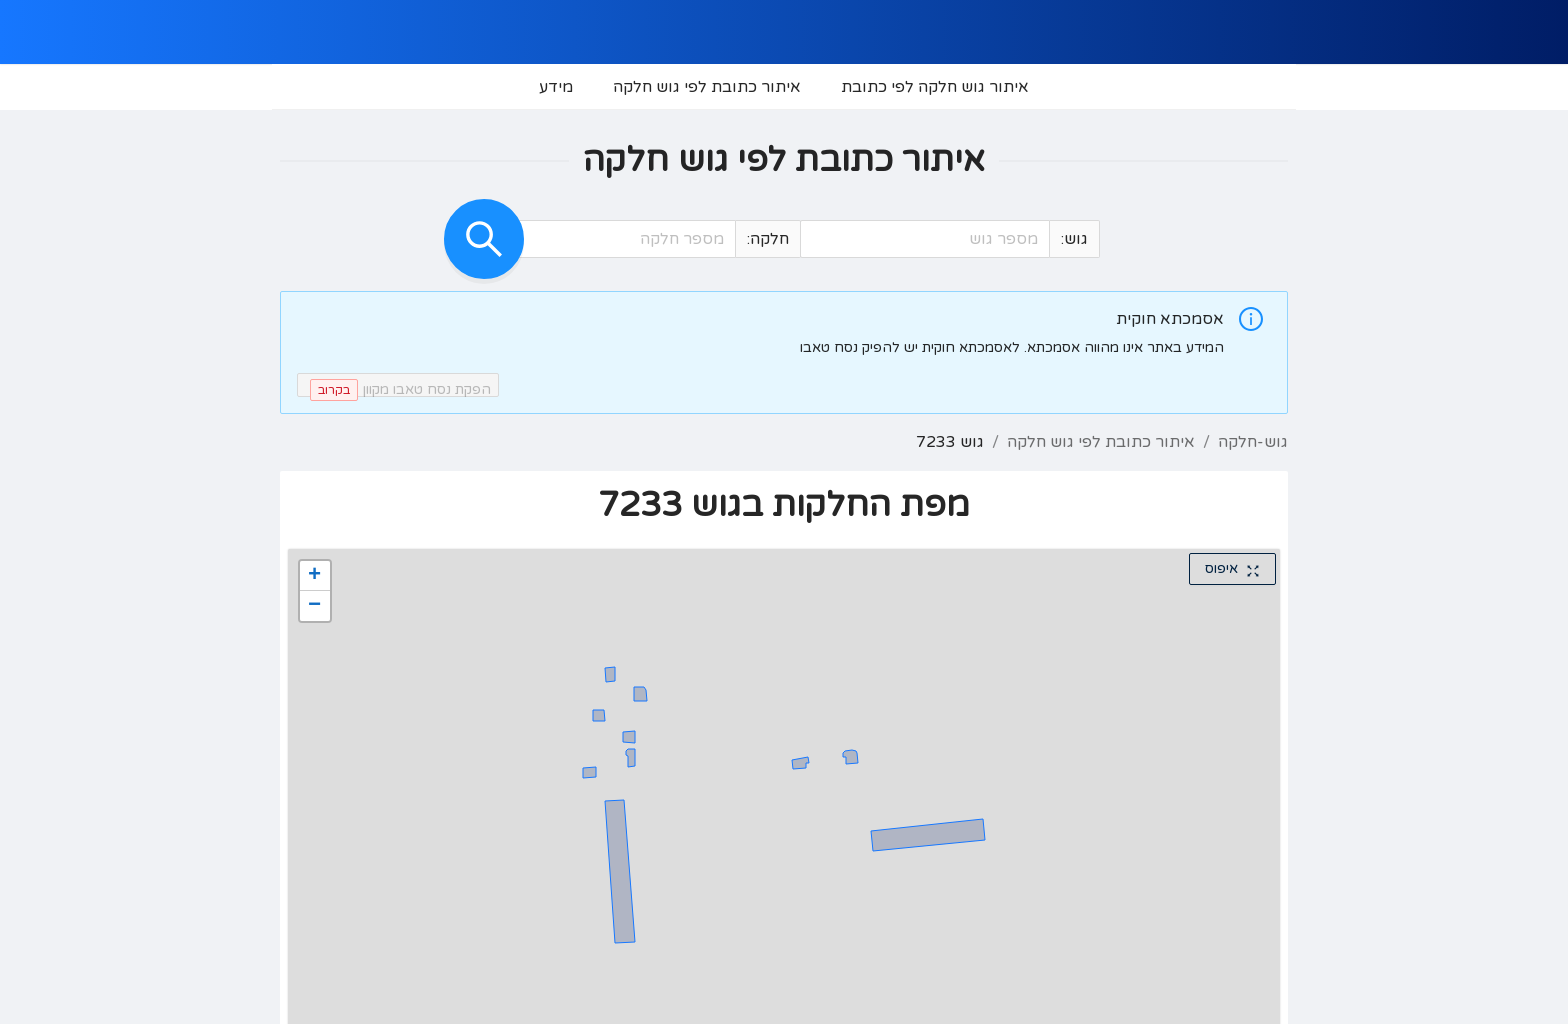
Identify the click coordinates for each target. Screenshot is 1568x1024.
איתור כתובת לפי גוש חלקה (1101, 442)
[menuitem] (935, 87)
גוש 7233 (950, 442)
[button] (818, 239)
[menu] (784, 87)
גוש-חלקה (1253, 442)
